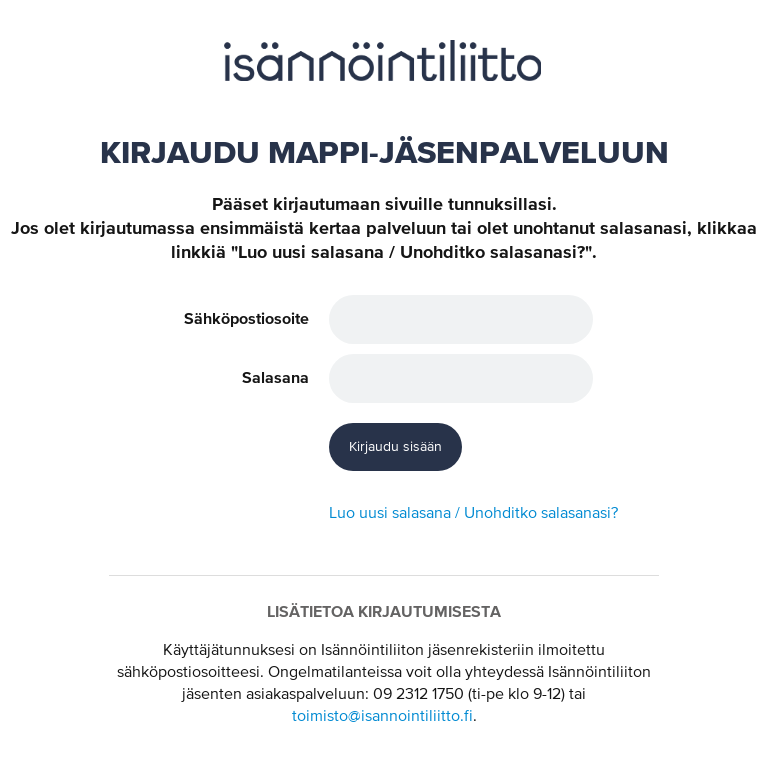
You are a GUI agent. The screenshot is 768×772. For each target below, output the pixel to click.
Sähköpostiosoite (246, 319)
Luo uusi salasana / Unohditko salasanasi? (473, 514)
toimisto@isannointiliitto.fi (382, 717)
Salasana (275, 378)
